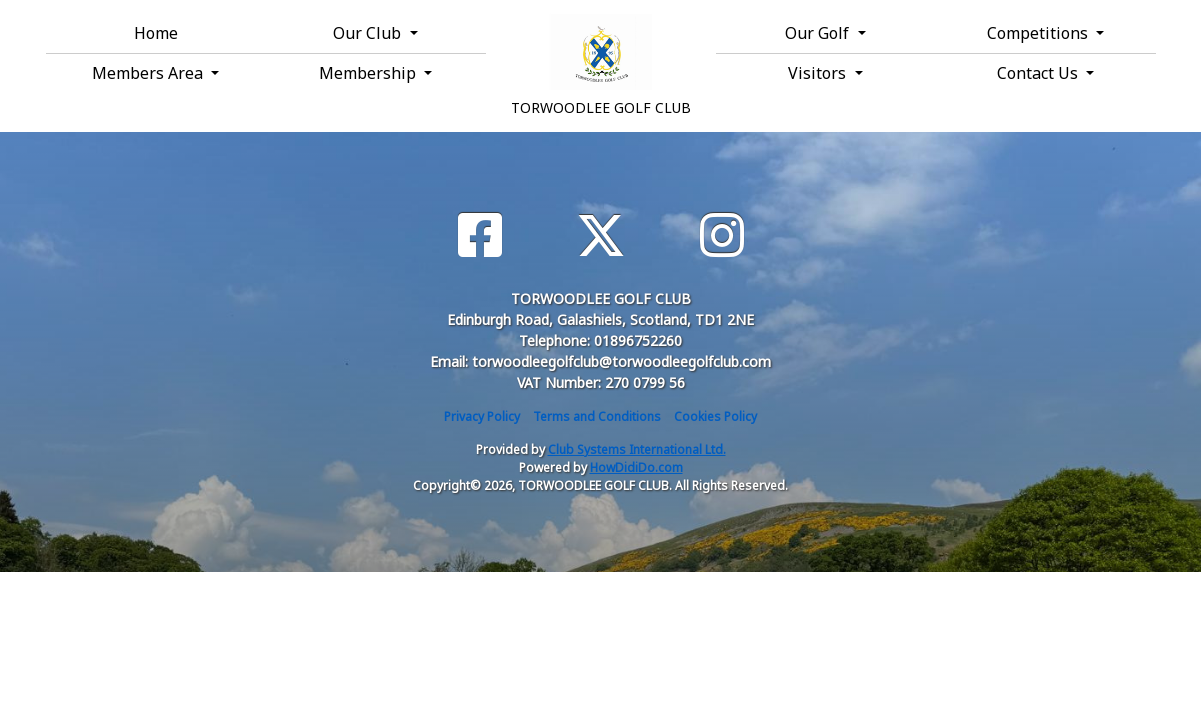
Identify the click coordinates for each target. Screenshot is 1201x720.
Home (156, 33)
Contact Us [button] (1039, 73)
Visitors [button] (819, 73)
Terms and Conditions (597, 416)
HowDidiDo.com (636, 467)
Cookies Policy (715, 416)
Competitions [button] (1039, 33)
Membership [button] (369, 73)
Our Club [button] (369, 33)
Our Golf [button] (819, 33)
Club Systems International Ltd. (637, 449)
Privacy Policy (482, 416)
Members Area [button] (149, 73)
